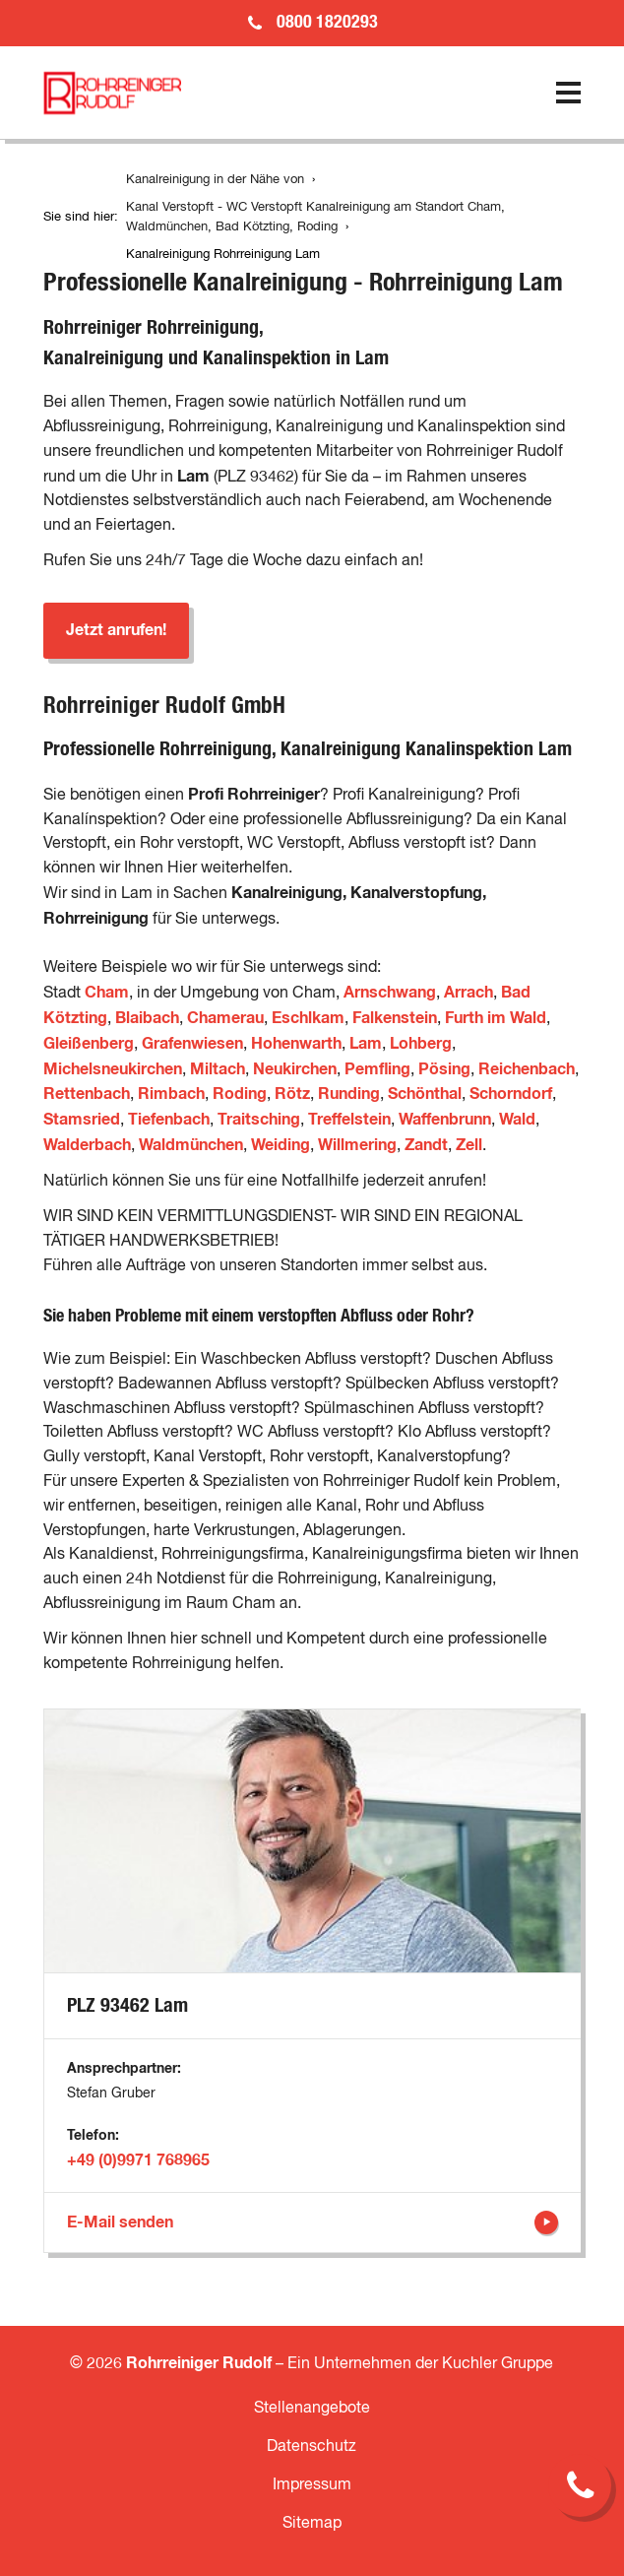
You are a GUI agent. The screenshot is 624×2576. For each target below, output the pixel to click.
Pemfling (377, 1069)
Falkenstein (394, 1018)
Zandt (426, 1145)
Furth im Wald (495, 1018)
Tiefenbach (169, 1119)
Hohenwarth (296, 1044)
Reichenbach (526, 1069)
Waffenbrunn (445, 1119)
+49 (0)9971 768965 (138, 2160)
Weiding (280, 1145)
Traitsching (259, 1119)
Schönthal (425, 1094)
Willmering (357, 1145)
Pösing (444, 1069)
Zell (469, 1145)
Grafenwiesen (192, 1044)
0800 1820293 (327, 23)
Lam (365, 1044)
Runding (349, 1094)
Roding (240, 1094)
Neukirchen (295, 1069)
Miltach (217, 1069)
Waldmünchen (191, 1145)
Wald (517, 1119)
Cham (107, 992)
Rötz (292, 1094)
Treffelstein (349, 1119)
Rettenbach (86, 1094)
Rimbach (171, 1094)
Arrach (468, 992)
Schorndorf (510, 1094)
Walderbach (87, 1145)
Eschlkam (308, 1018)
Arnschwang (389, 992)
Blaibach (147, 1018)
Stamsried (81, 1119)
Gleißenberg (88, 1044)
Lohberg (421, 1044)
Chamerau (225, 1018)
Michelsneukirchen (112, 1069)
